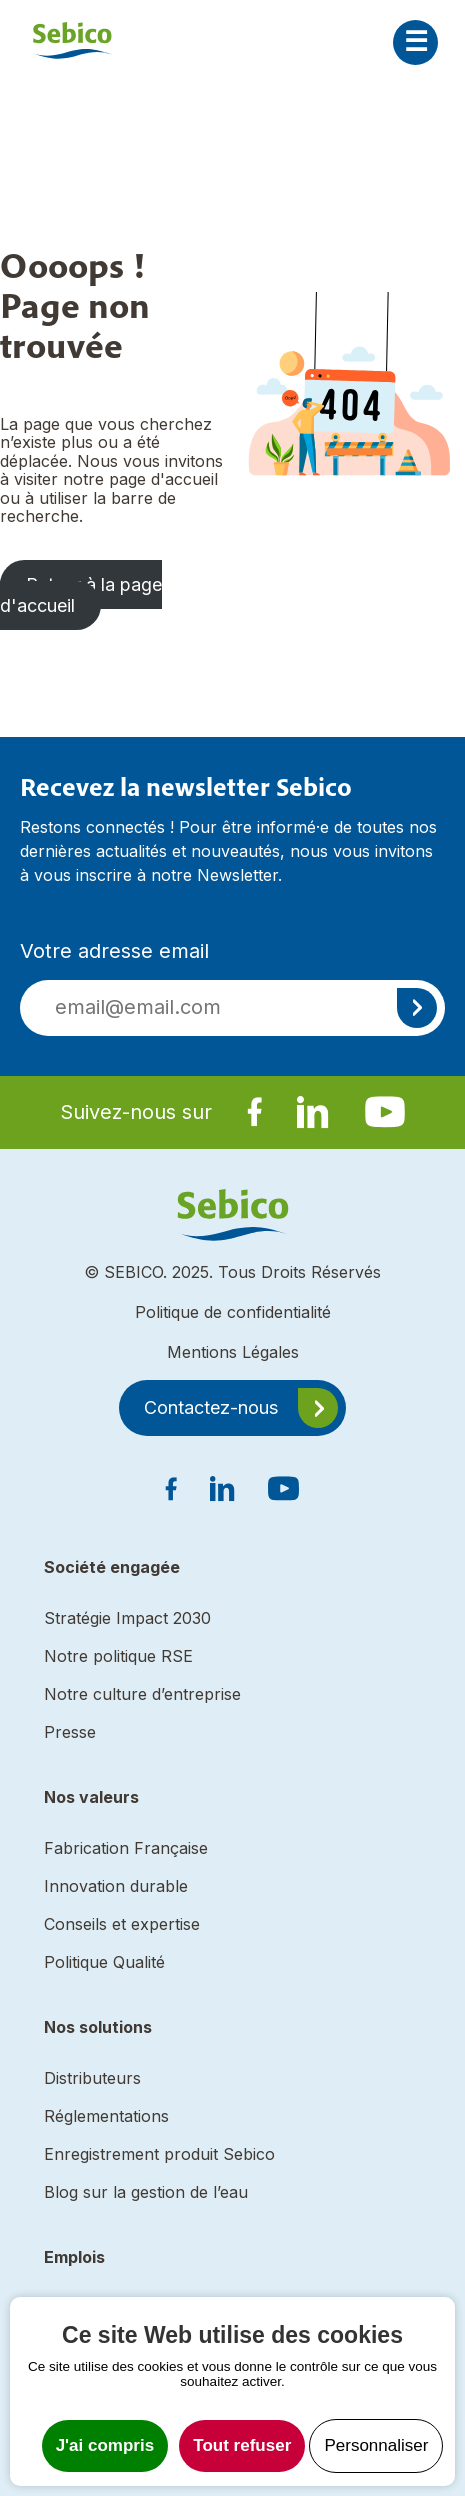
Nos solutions (98, 2027)
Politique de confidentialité (233, 1312)
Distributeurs (92, 2078)
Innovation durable (116, 1886)
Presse (70, 1732)
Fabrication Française (126, 1848)
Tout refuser (242, 2445)
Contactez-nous (211, 1407)
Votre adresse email (114, 951)
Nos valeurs (91, 1797)
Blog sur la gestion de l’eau (146, 2192)
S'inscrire (417, 1008)
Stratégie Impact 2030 (127, 1618)
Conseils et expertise (122, 1924)
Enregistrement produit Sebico (159, 2154)
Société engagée (112, 1567)
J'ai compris (105, 2445)
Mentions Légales (233, 1352)
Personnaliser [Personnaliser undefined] (376, 2445)
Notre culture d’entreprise (142, 1694)
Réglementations (106, 2116)
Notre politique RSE (118, 1656)
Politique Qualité (104, 1962)
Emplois (74, 2257)
